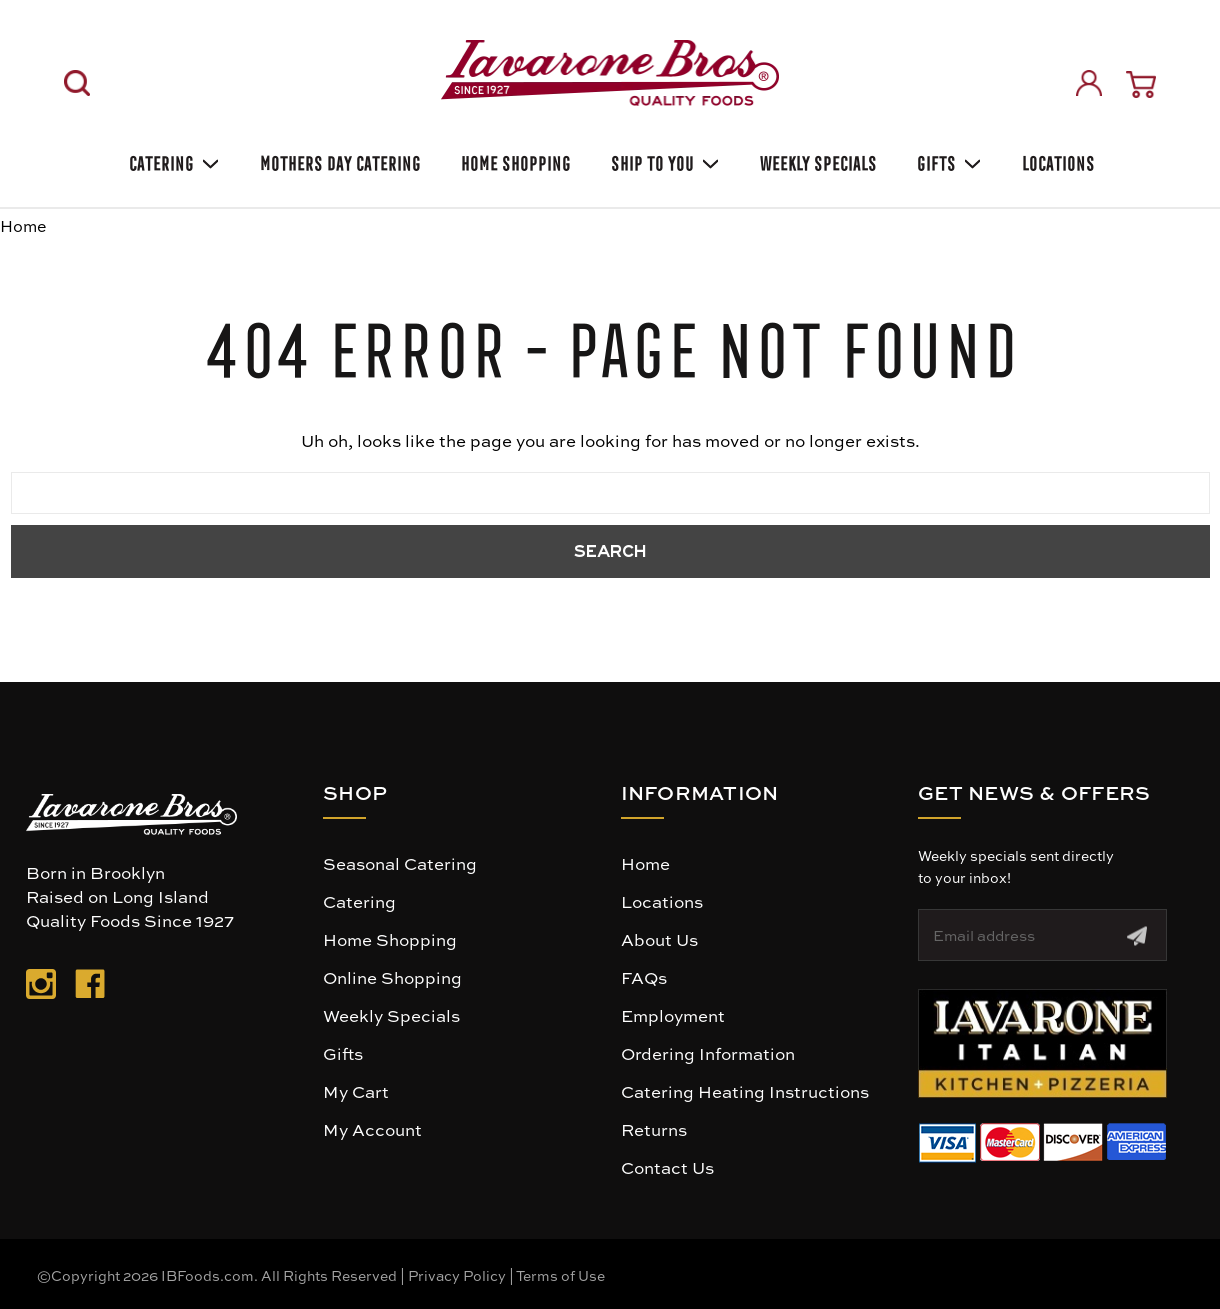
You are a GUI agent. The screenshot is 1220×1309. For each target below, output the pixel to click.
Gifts (947, 160)
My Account (372, 1129)
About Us (659, 939)
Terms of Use (560, 1275)
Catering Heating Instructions (745, 1091)
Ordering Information (708, 1053)
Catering (172, 160)
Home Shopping (514, 160)
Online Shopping (392, 977)
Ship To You (663, 160)
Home (645, 863)
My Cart (356, 1091)
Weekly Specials (391, 1015)
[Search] (77, 83)
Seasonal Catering (400, 863)
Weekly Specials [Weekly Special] (816, 160)
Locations (1056, 160)
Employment (673, 1015)
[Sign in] (1089, 83)
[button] (1042, 1043)
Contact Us (667, 1167)
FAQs (644, 977)
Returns (654, 1129)
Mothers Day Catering (338, 160)
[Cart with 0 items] (1141, 84)
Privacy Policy (457, 1275)
